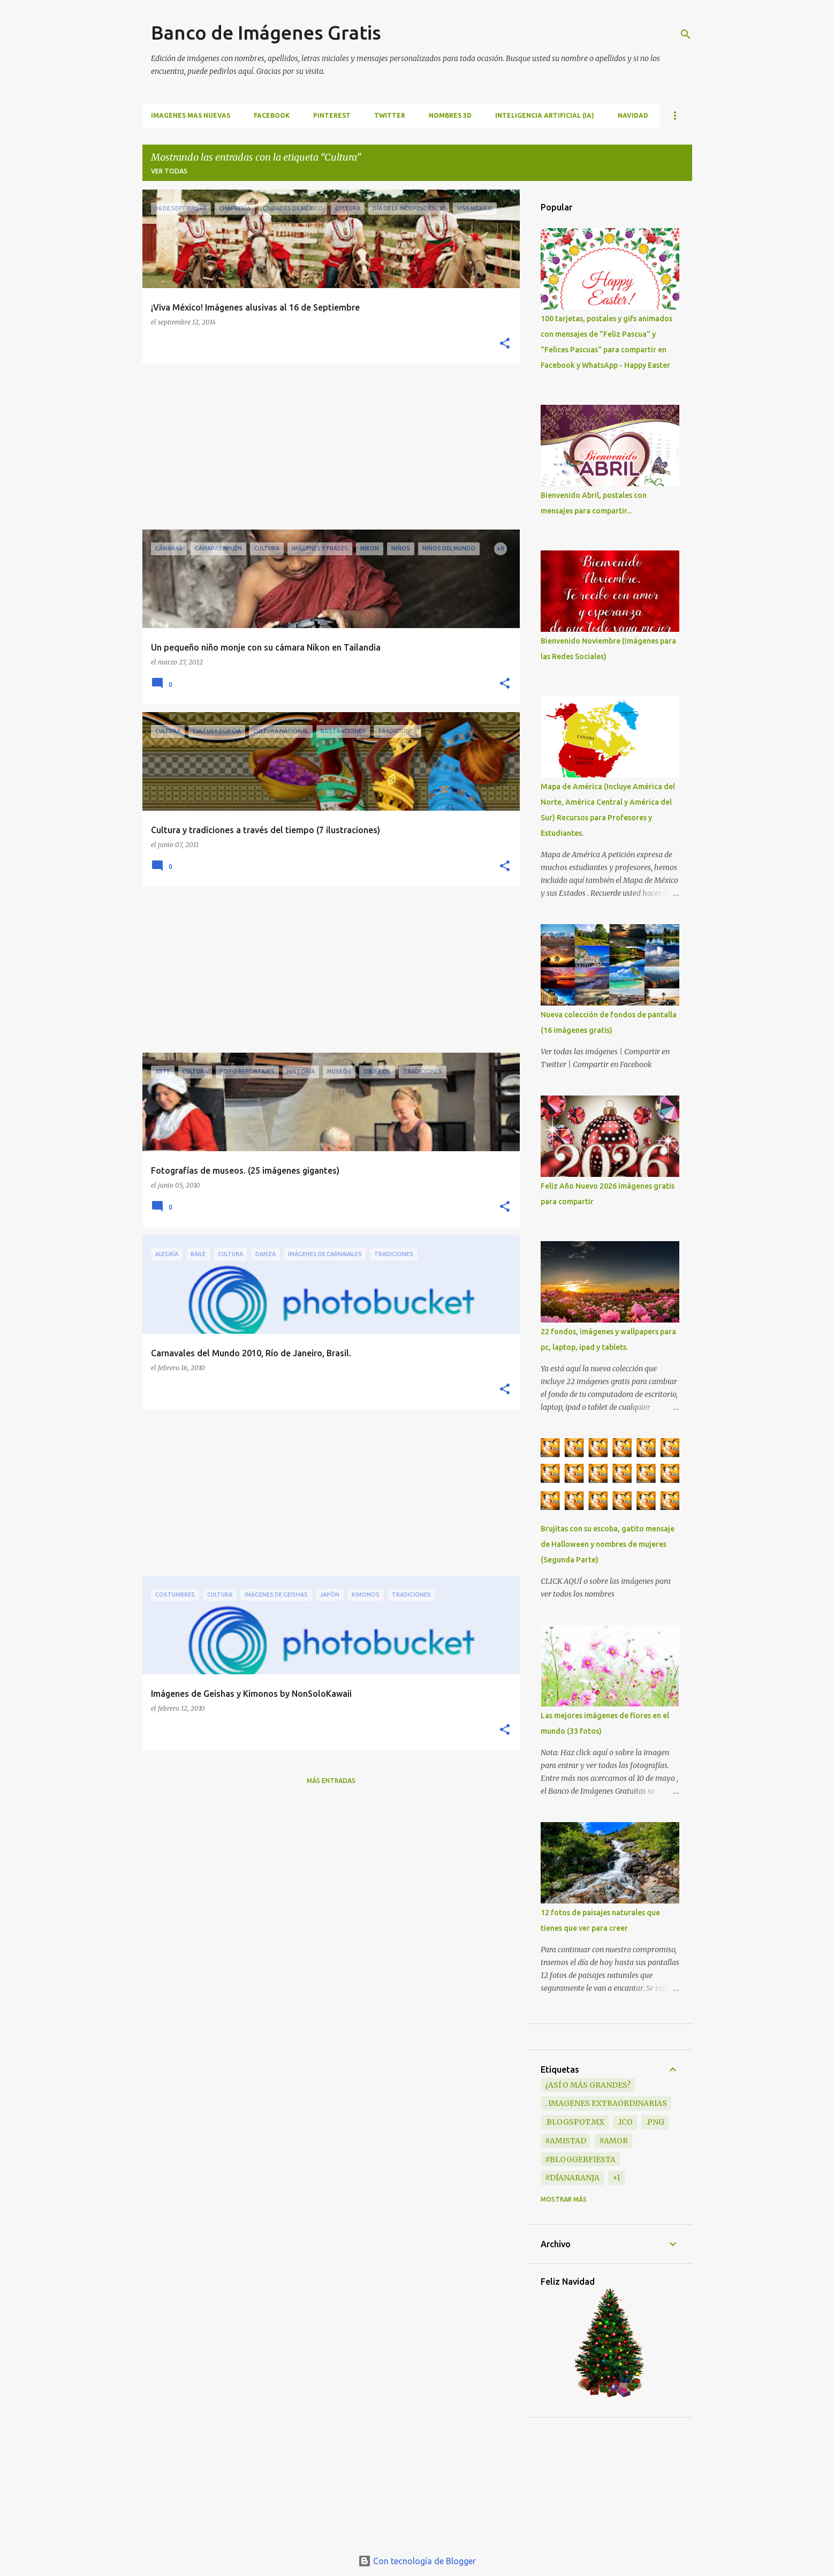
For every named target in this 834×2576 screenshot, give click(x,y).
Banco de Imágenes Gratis (266, 32)
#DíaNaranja (572, 2177)
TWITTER (389, 115)
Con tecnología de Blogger (417, 2561)
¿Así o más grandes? (588, 2085)
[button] (504, 344)
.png (655, 2122)
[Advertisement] (327, 447)
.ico (625, 2122)
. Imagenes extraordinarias (606, 2103)
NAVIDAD (633, 115)
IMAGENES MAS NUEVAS (190, 115)
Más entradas (331, 1780)
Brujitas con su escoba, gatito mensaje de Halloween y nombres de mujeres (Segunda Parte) (607, 1544)
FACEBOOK (272, 115)
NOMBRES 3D (450, 115)
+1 (616, 2177)
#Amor (613, 2141)
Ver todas (169, 171)
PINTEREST (332, 115)
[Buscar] (685, 34)
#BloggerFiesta (580, 2159)
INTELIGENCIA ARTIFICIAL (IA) (544, 115)
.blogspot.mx (574, 2122)
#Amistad (565, 2141)
